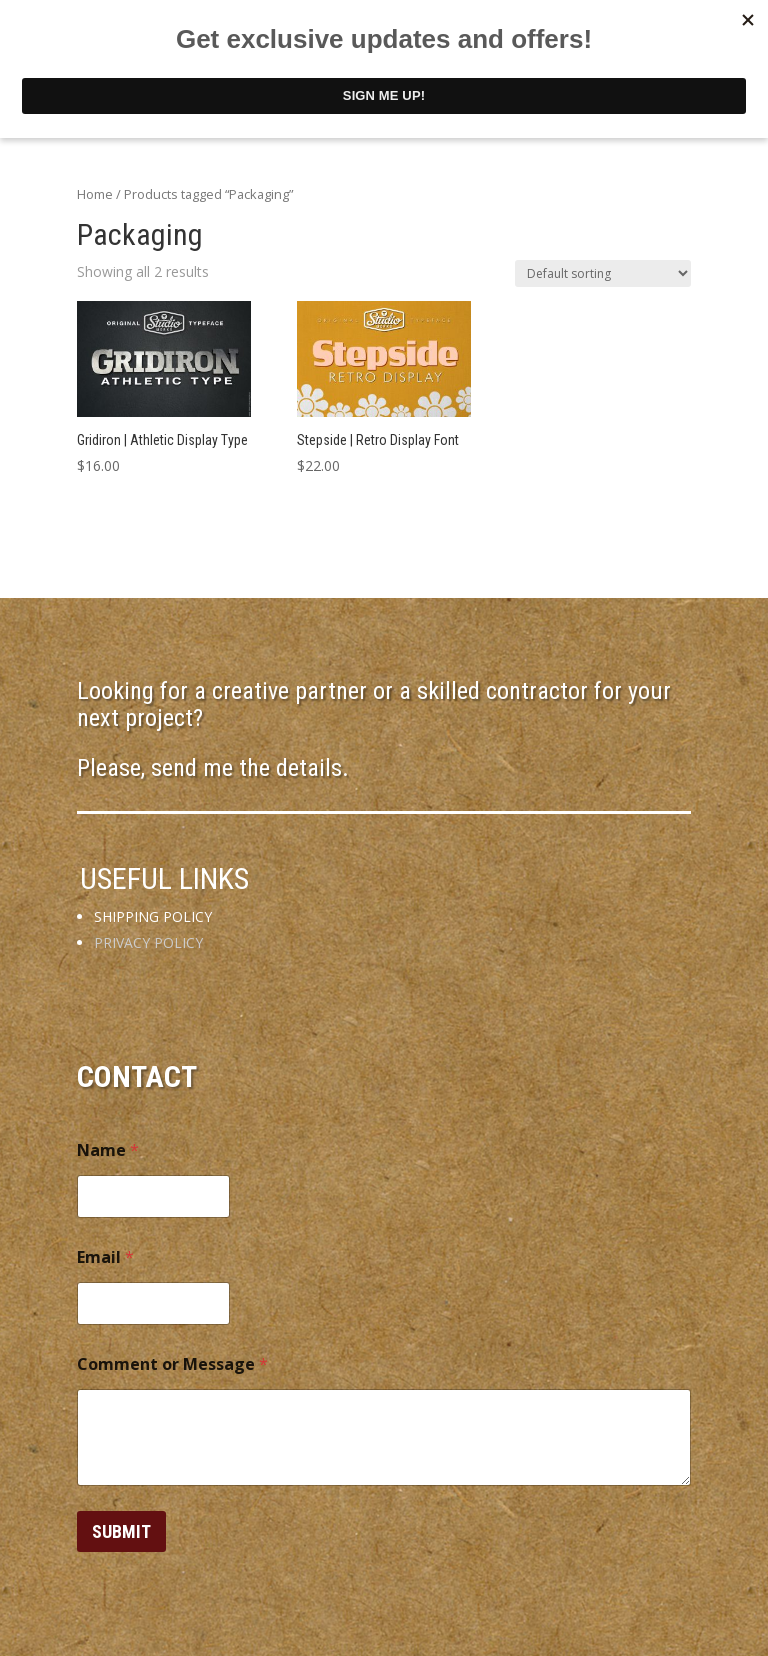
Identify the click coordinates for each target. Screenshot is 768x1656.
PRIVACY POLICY (148, 942)
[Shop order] (603, 273)
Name (108, 1150)
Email (105, 1257)
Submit (121, 1531)
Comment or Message (172, 1364)
